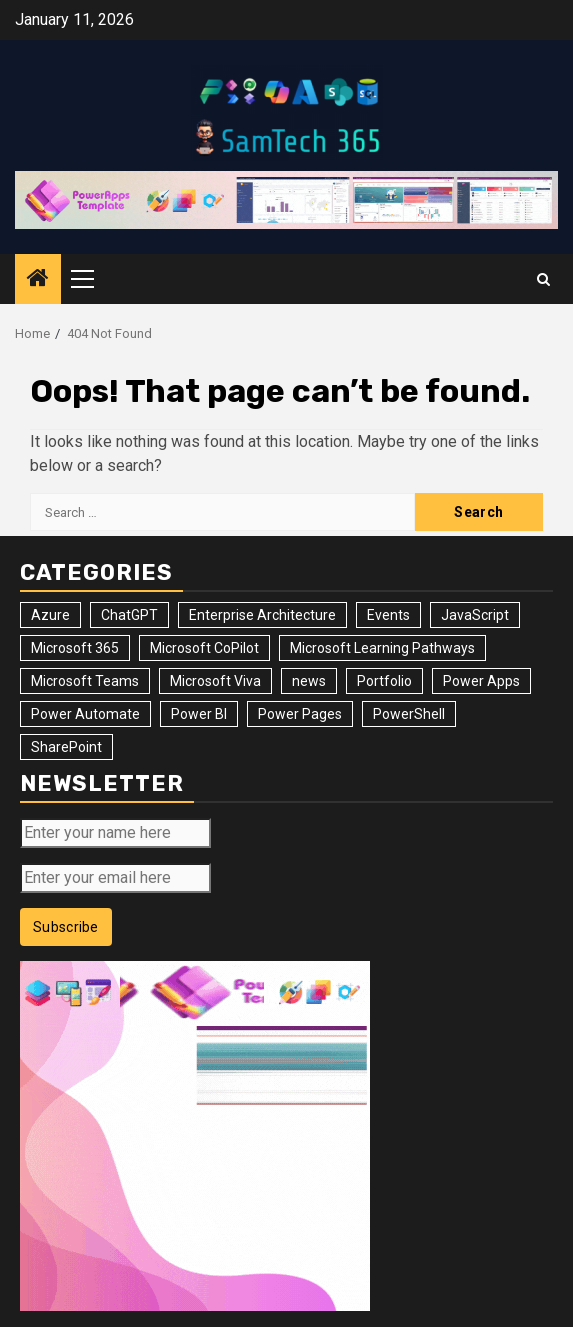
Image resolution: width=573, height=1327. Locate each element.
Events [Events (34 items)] (388, 615)
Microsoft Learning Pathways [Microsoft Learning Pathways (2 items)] (382, 648)
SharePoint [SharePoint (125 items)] (66, 747)
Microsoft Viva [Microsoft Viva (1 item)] (215, 681)
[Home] (38, 280)
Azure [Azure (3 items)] (50, 615)
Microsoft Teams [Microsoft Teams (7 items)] (85, 681)
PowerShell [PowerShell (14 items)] (409, 714)
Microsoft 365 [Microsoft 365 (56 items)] (75, 648)
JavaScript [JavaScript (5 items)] (475, 615)
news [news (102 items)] (309, 681)
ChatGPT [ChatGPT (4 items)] (129, 615)
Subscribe (66, 927)
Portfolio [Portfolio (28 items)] (384, 681)
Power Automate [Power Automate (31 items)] (85, 714)
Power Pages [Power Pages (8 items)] (300, 714)
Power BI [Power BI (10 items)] (199, 714)
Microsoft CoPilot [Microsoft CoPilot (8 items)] (204, 648)
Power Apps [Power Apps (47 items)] (481, 681)
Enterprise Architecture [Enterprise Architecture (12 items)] (262, 615)
